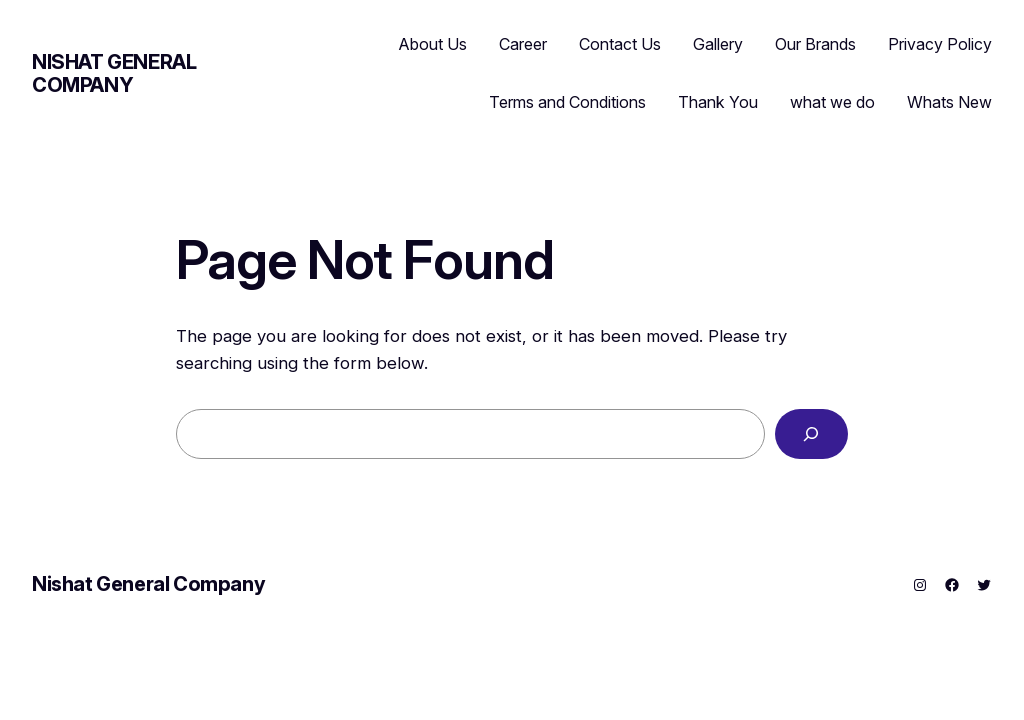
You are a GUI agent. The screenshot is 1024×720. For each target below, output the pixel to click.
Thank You (718, 102)
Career (523, 44)
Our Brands (815, 44)
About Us (433, 44)
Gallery (718, 44)
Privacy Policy (940, 44)
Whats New (949, 102)
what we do (832, 102)
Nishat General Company (114, 73)
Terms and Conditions (567, 102)
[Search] (811, 434)
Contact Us (620, 44)
